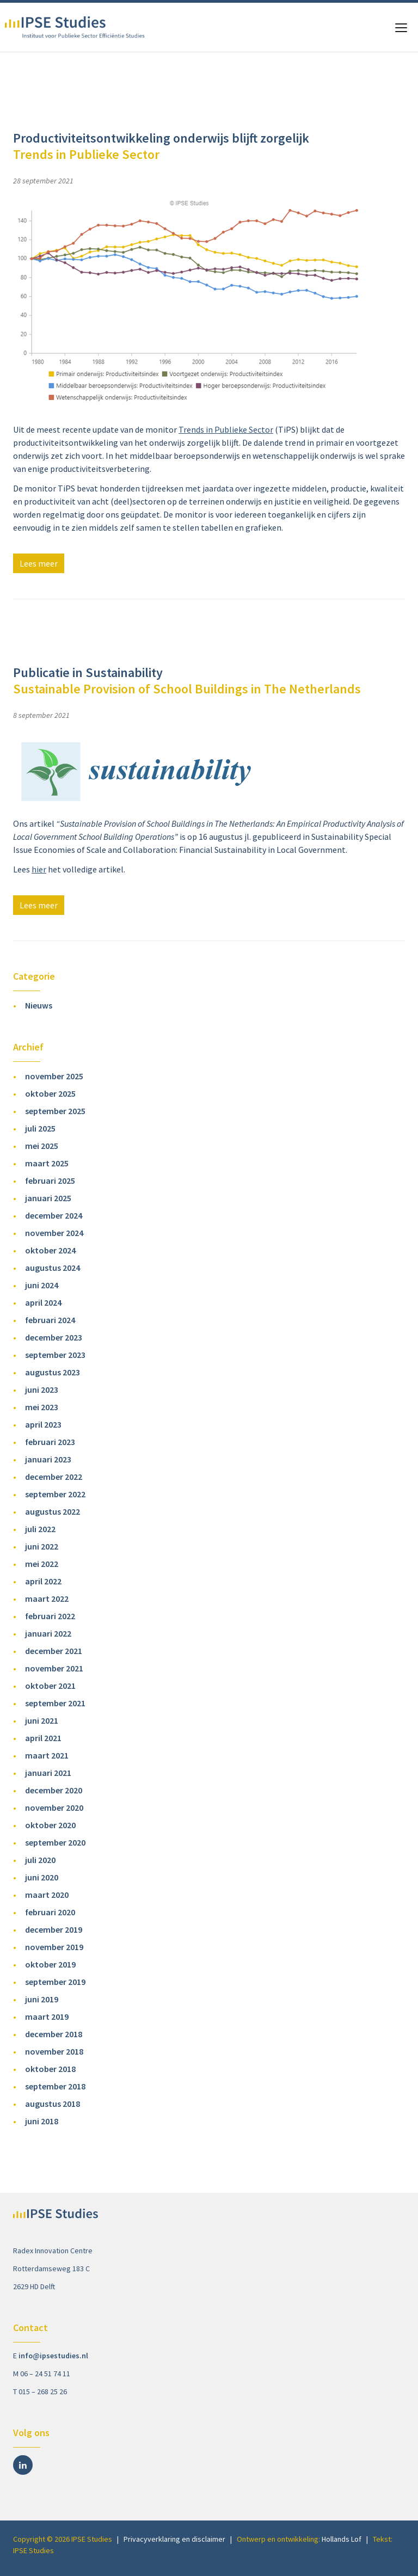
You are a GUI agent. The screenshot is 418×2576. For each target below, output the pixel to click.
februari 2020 (50, 1912)
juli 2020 (40, 1859)
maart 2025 (47, 1163)
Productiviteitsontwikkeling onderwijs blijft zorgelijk (161, 146)
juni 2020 (41, 1877)
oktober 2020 (50, 1824)
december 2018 (53, 2033)
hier (39, 869)
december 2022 (53, 1476)
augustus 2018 (52, 2103)
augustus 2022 (52, 1511)
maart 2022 (47, 1598)
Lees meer (39, 563)
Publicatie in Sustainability (187, 680)
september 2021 (55, 1703)
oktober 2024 (50, 1250)
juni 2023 (41, 1389)
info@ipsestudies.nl (53, 2355)
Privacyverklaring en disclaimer (174, 2539)
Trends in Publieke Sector (226, 429)
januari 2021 (48, 1772)
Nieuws (38, 1005)
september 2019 (55, 1981)
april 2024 (43, 1302)
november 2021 (54, 1668)
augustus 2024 (52, 1267)
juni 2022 (41, 1546)
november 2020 (54, 1807)
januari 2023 (48, 1459)
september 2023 (55, 1354)
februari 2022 (50, 1615)
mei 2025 (41, 1145)
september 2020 (55, 1842)
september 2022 (55, 1494)
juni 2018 (41, 2121)
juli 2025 (40, 1128)
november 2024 (54, 1232)
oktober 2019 (50, 1964)
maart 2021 (47, 1755)
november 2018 (54, 2051)
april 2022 (43, 1581)
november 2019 (54, 1946)
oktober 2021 (50, 1685)
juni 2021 (41, 1720)
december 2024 (53, 1215)
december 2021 (53, 1650)
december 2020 (53, 1790)
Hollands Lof (341, 2539)
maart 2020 (47, 1894)
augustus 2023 (52, 1372)
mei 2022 (41, 1563)
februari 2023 (50, 1441)
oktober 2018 (50, 2068)
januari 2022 (48, 1633)
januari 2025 (48, 1197)
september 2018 (55, 2086)
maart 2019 (47, 2016)
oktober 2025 (50, 1093)
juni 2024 (41, 1285)
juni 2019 (41, 1999)
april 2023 (43, 1424)
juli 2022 (40, 1528)
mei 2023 (41, 1406)
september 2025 (55, 1110)
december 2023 (53, 1337)
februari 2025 (50, 1180)
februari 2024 (50, 1319)
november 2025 (54, 1076)
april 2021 (43, 1737)
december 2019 (53, 1929)
